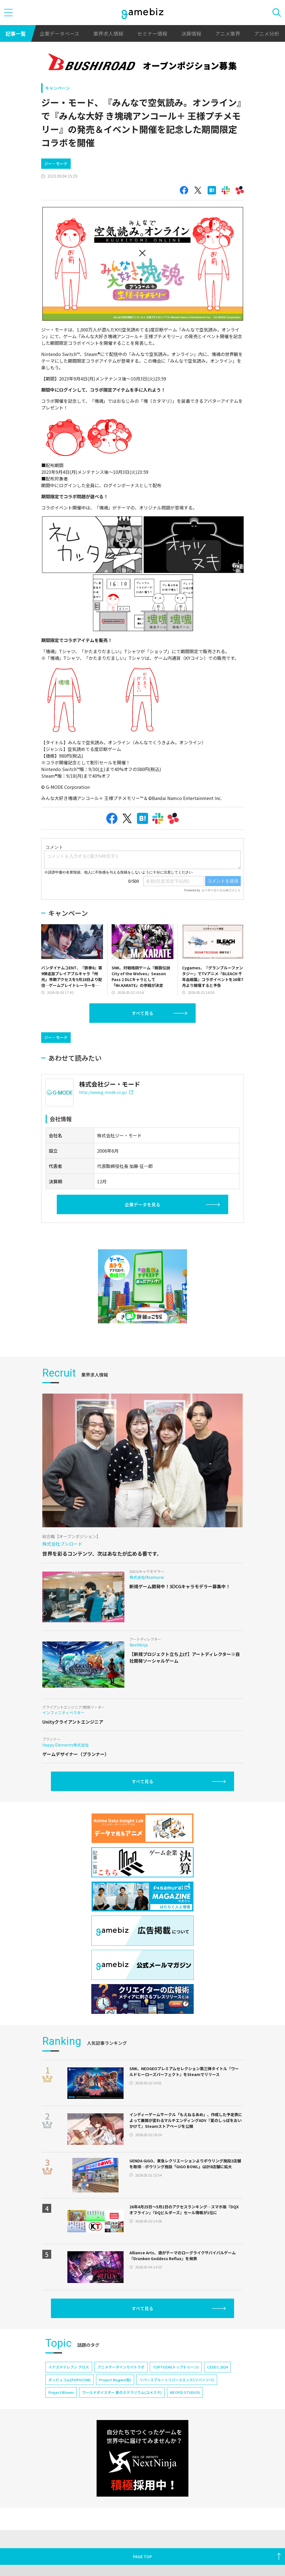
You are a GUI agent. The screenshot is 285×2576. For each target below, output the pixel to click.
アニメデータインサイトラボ (120, 2414)
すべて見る (142, 1036)
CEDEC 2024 (217, 2414)
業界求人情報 (108, 33)
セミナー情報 (152, 33)
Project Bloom (61, 2439)
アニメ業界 (227, 33)
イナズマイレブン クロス (68, 2414)
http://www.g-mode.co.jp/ (106, 1139)
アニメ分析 (266, 33)
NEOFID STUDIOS (185, 2439)
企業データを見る (142, 1251)
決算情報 (191, 33)
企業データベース (59, 33)
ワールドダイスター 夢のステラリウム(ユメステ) (122, 2439)
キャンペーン (57, 88)
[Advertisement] (83, 164)
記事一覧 (16, 33)
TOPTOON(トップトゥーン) (176, 2414)
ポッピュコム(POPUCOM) (69, 2427)
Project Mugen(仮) (115, 2427)
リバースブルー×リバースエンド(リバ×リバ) (176, 2427)
